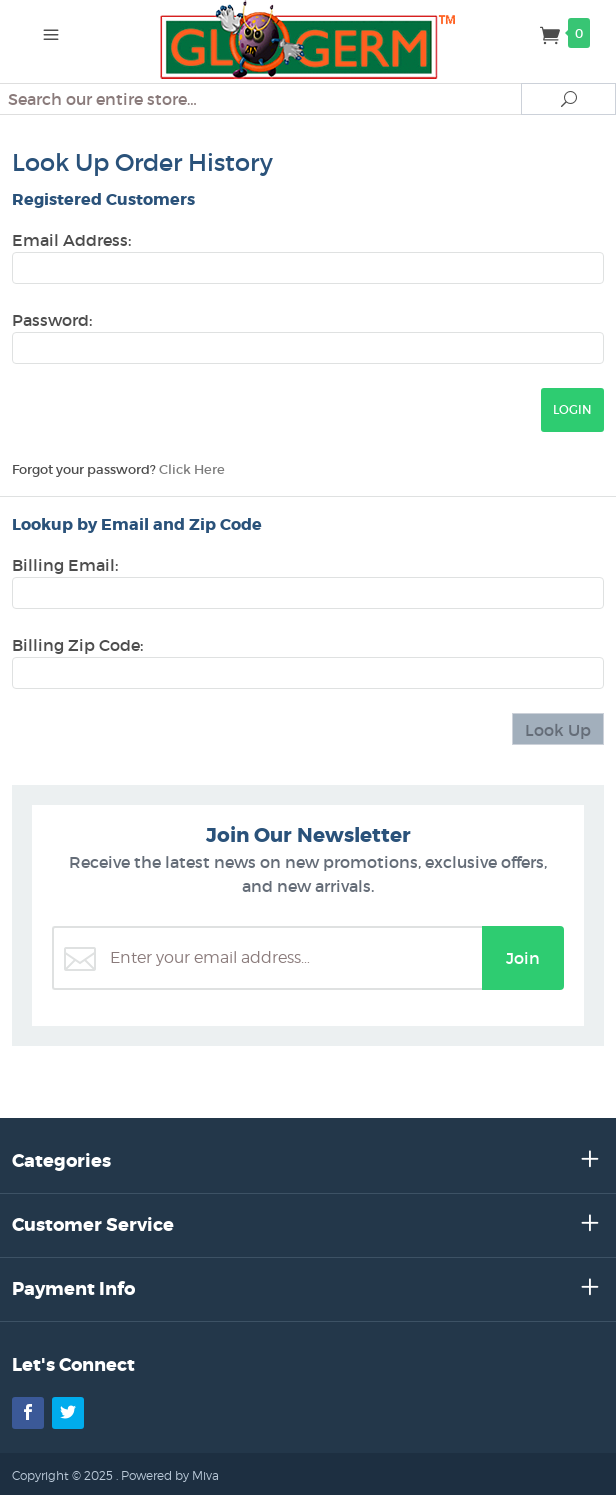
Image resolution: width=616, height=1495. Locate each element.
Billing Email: (65, 565)
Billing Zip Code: (77, 645)
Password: (52, 320)
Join (523, 958)
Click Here (192, 469)
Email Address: (71, 240)
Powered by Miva (170, 1475)
